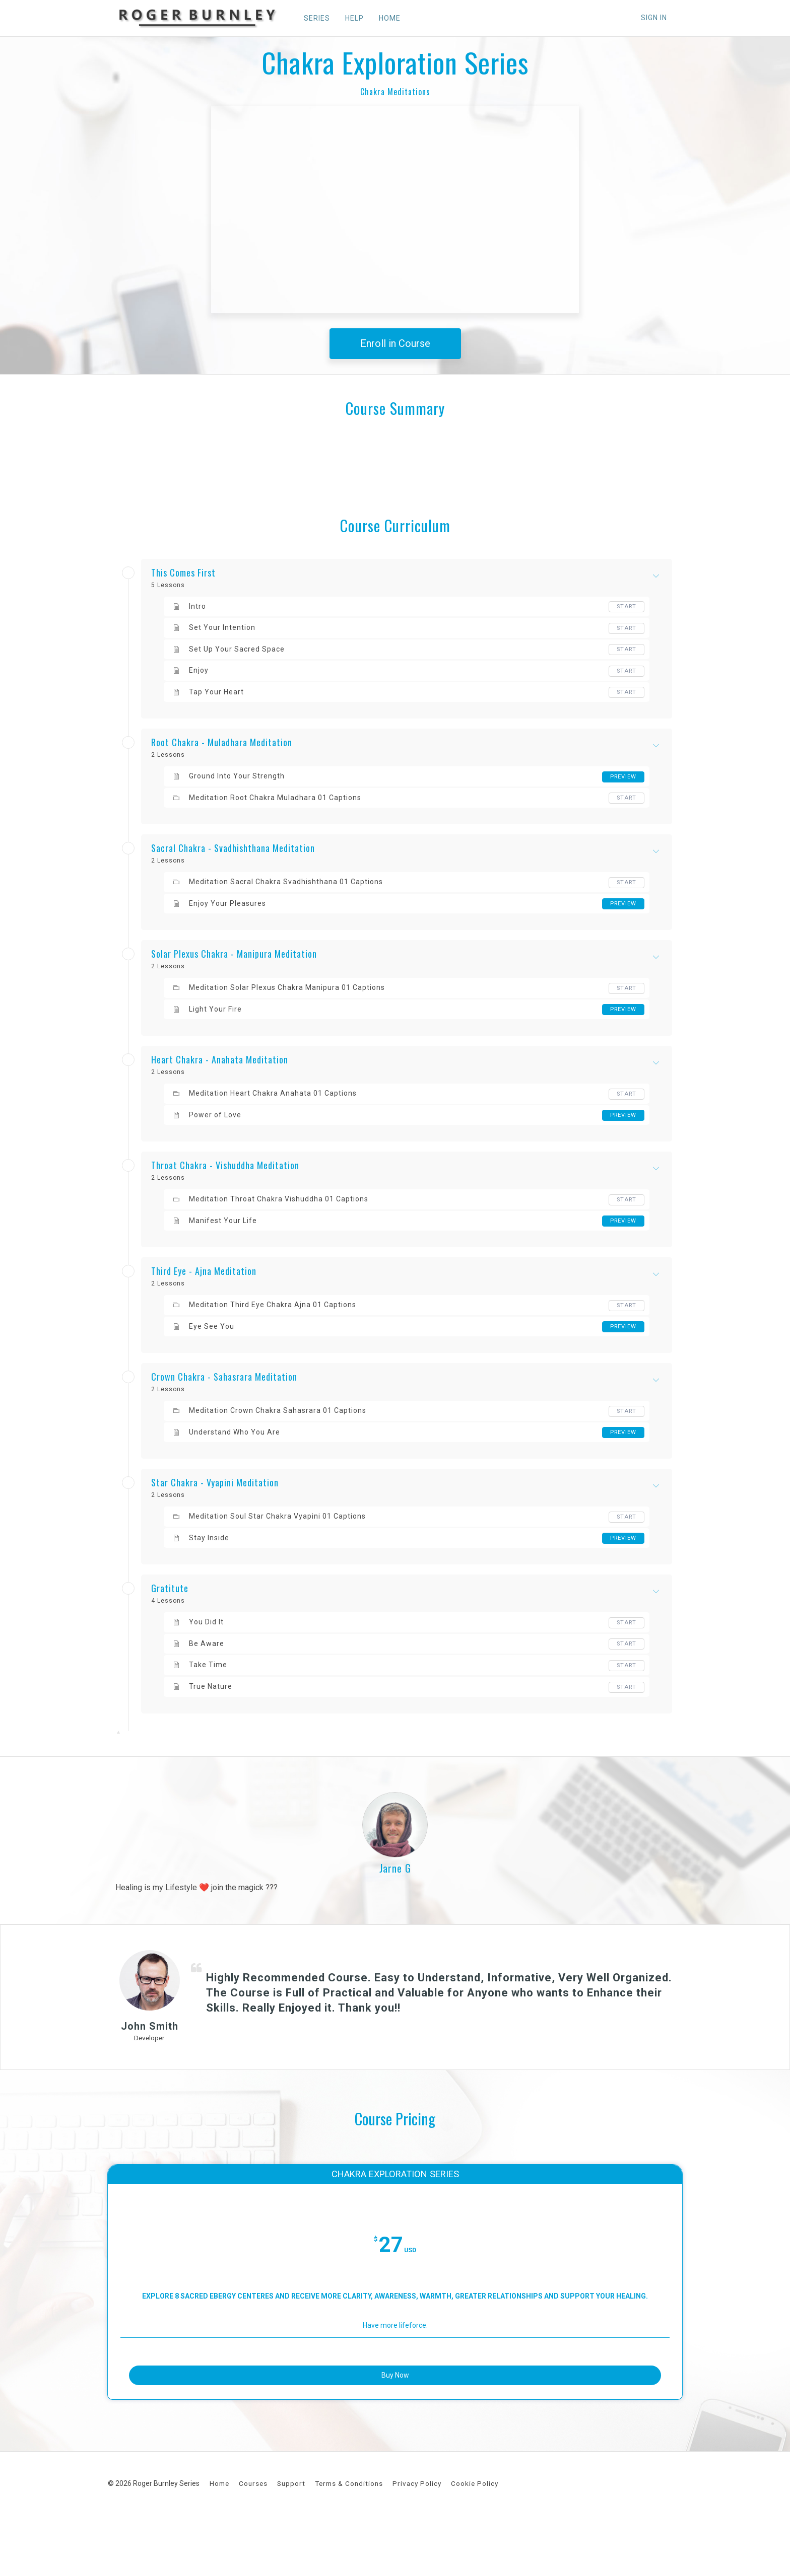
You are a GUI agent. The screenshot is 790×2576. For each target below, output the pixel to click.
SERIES (311, 18)
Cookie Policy (474, 2539)
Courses (253, 2539)
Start (625, 606)
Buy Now (395, 2424)
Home (219, 2539)
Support (291, 2539)
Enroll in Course (395, 343)
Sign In (654, 18)
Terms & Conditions (349, 2539)
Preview (621, 776)
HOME (384, 18)
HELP (349, 18)
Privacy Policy (416, 2539)
